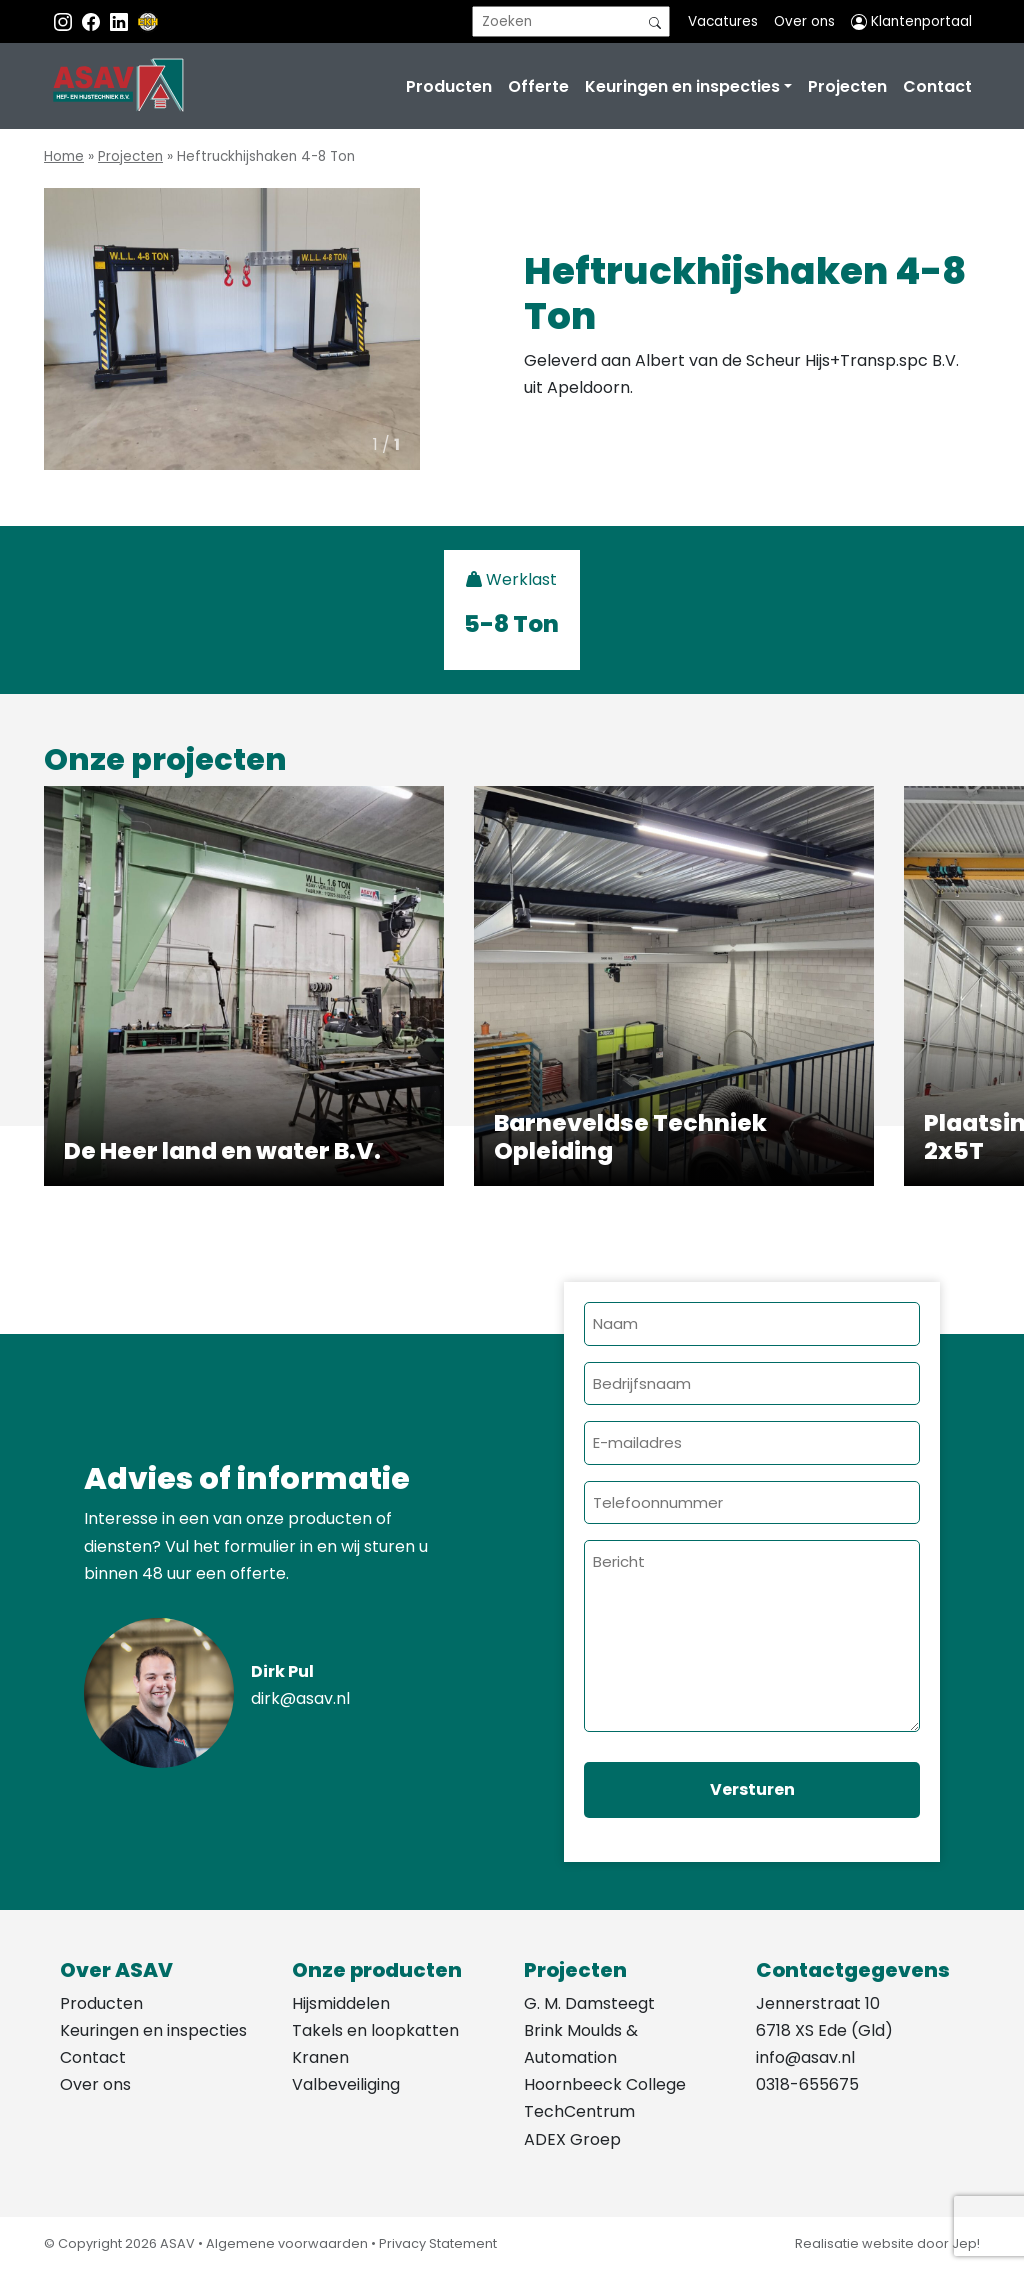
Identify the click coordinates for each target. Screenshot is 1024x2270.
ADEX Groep (572, 2139)
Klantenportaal (911, 21)
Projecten (847, 86)
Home (64, 156)
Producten (449, 86)
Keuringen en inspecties (682, 86)
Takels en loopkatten (375, 2030)
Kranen (320, 2057)
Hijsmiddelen (341, 2003)
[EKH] (148, 21)
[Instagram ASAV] (65, 21)
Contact (937, 86)
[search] (571, 21)
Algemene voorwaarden (287, 2243)
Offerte (538, 86)
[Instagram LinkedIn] (121, 21)
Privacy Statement (438, 2243)
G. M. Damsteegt (589, 2003)
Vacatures (723, 21)
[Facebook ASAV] (93, 21)
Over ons (804, 21)
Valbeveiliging (346, 2084)
